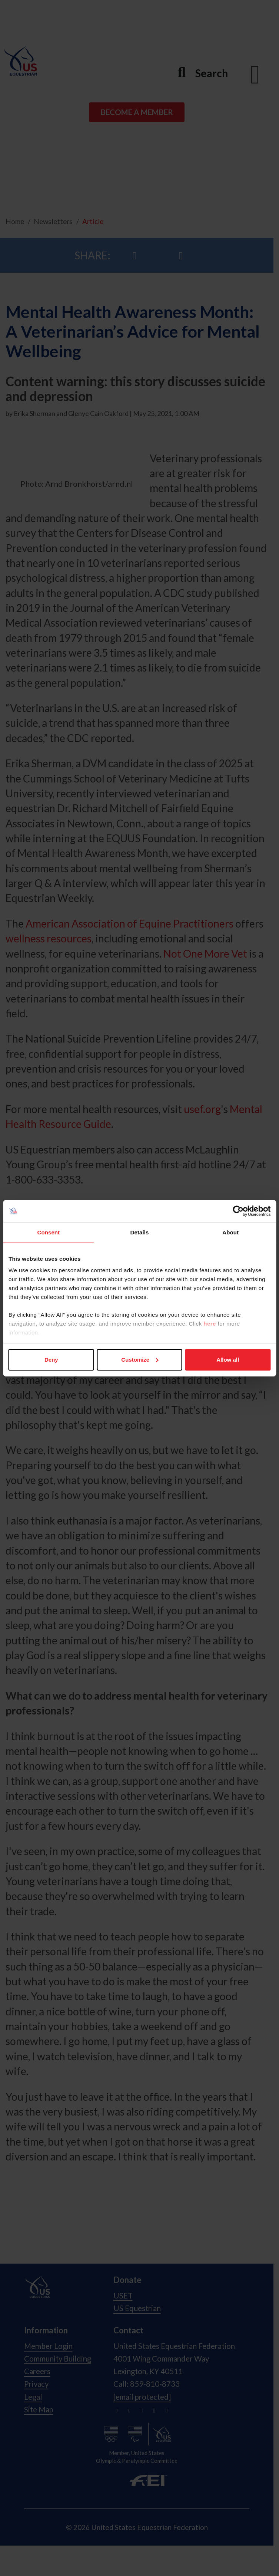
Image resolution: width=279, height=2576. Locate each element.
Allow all (227, 1359)
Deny (51, 1359)
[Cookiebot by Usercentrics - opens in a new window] (238, 1211)
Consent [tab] (48, 1232)
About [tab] (230, 1232)
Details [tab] (139, 1232)
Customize (139, 1359)
